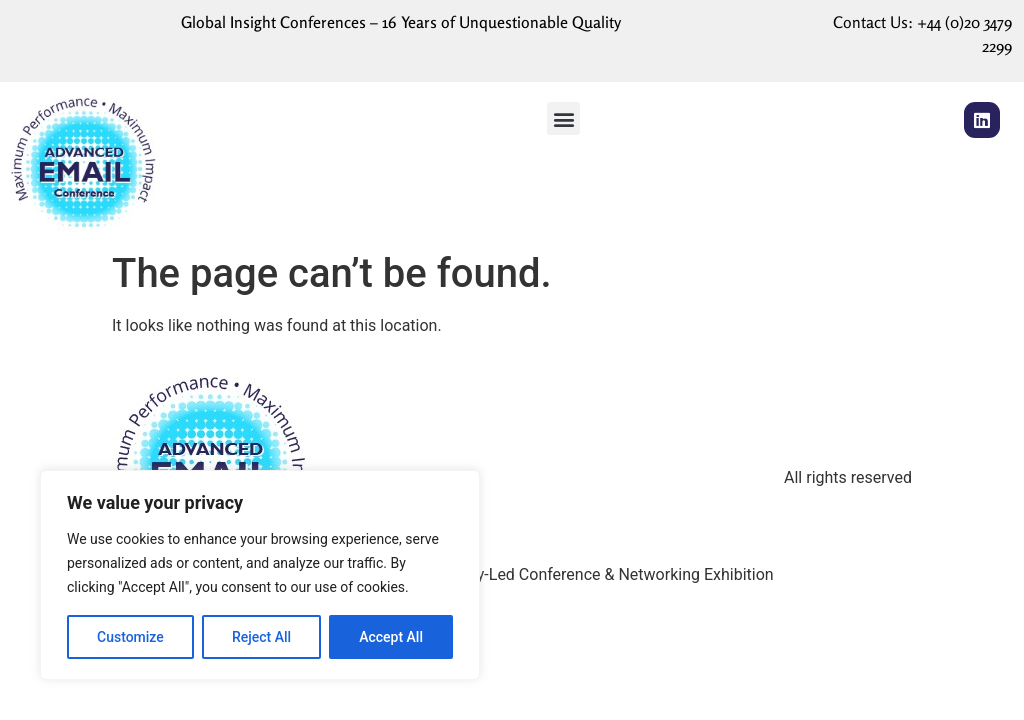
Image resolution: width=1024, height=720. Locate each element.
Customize (130, 637)
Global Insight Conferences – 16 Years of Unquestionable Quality (401, 22)
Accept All (391, 637)
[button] (563, 118)
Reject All (261, 637)
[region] (260, 575)
